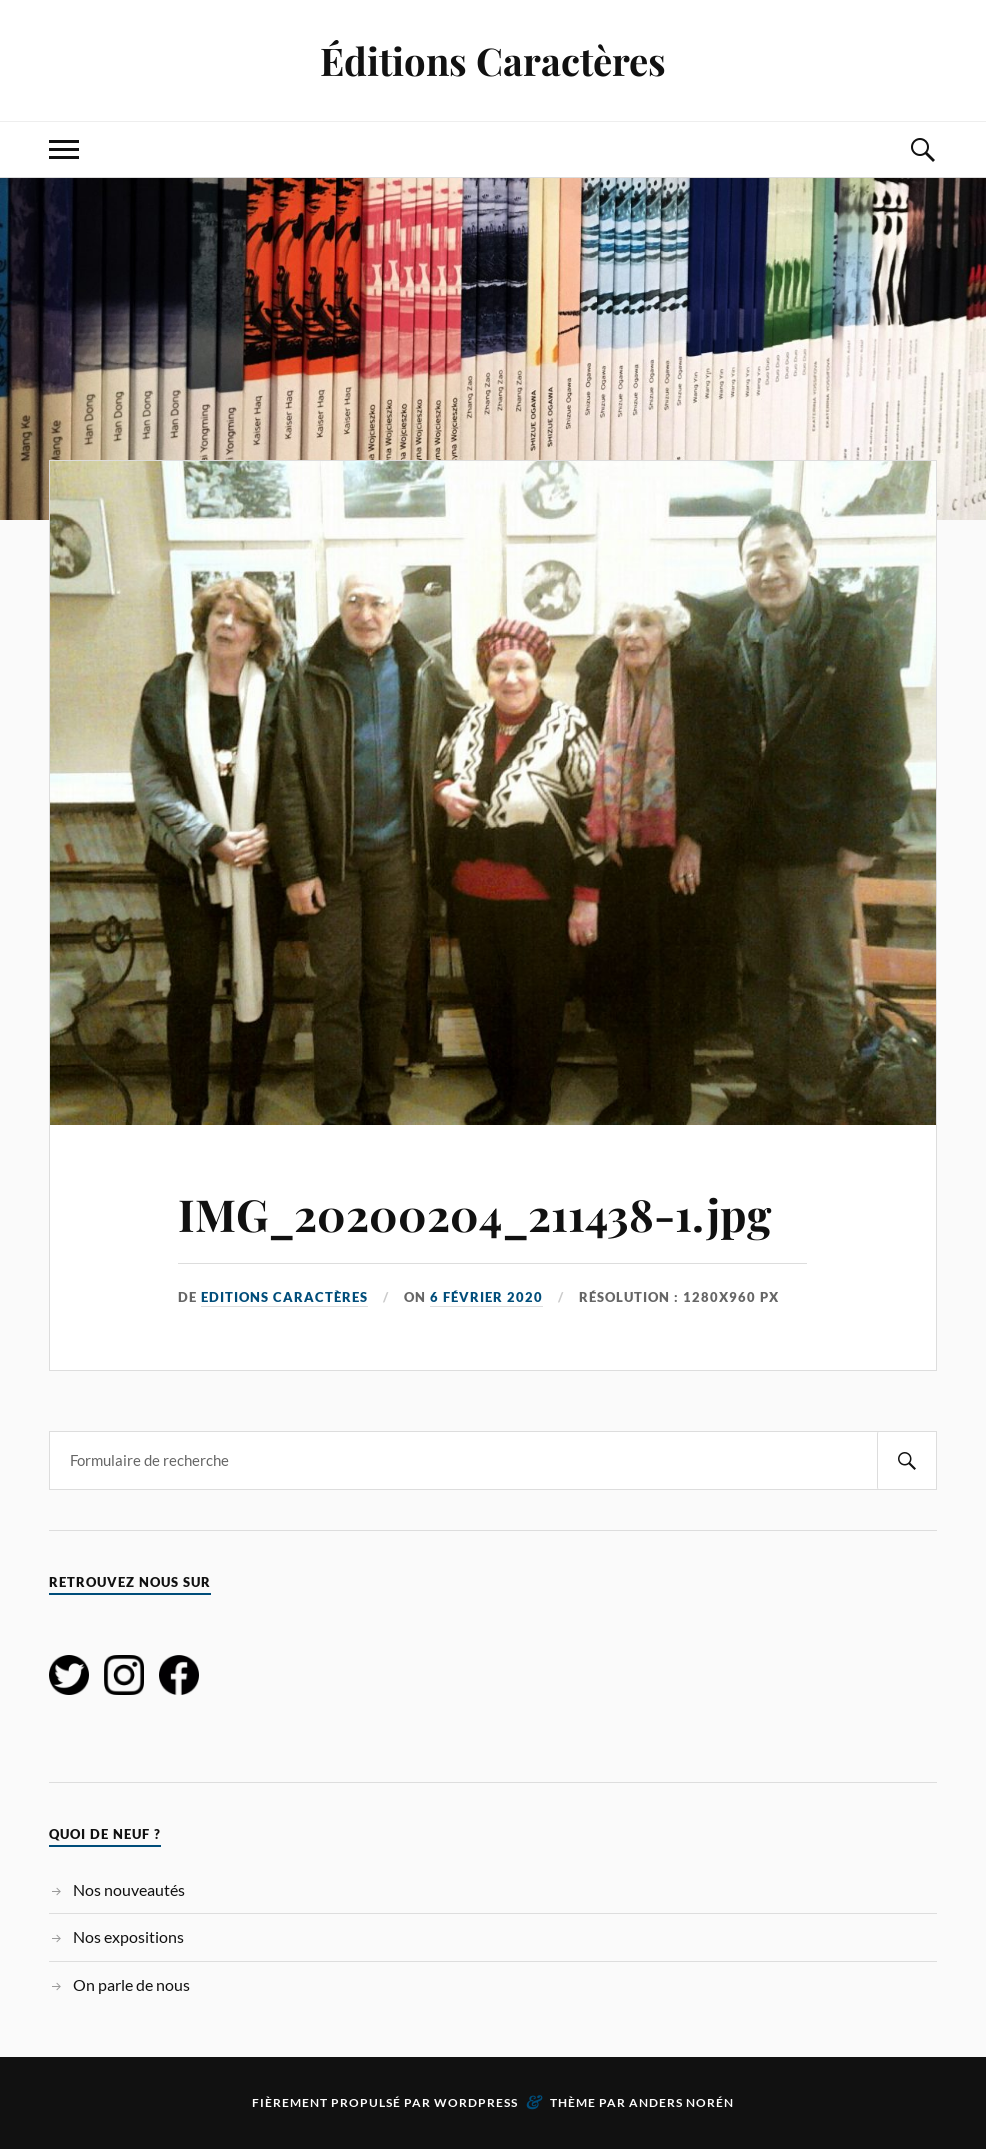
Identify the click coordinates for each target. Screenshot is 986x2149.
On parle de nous (131, 1984)
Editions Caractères (284, 1297)
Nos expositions (128, 1936)
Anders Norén (681, 2102)
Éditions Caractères (493, 60)
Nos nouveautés (129, 1889)
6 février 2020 (486, 1297)
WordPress (476, 2102)
